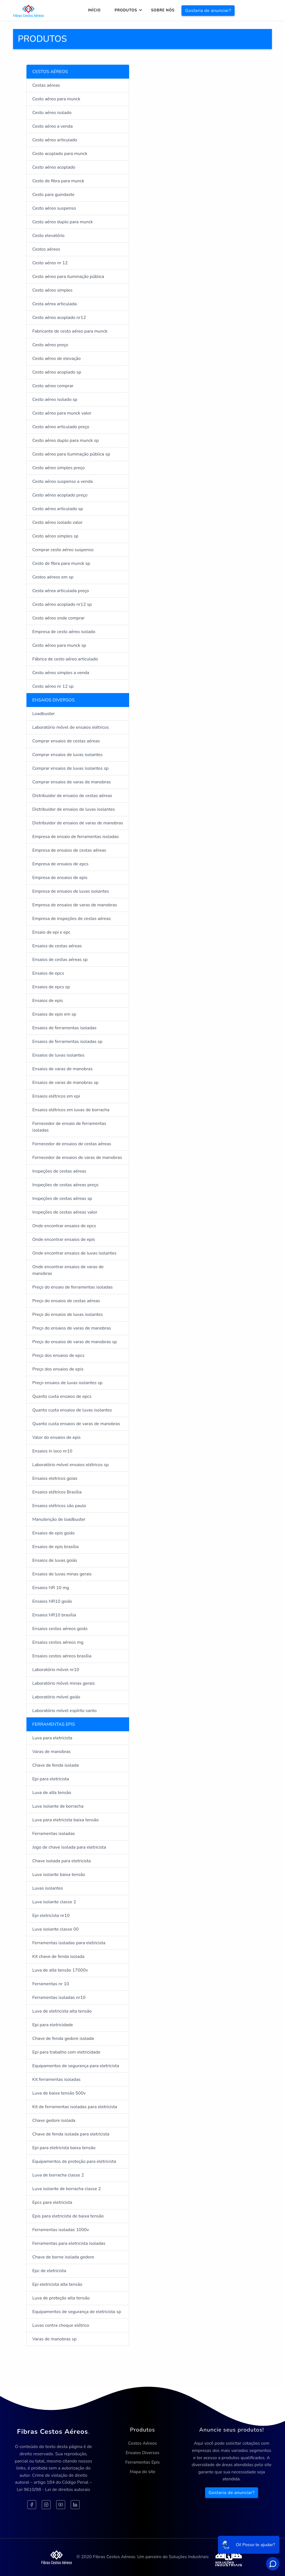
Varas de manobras (51, 1752)
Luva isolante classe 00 (55, 1929)
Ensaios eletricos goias (54, 1478)
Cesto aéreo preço (50, 345)
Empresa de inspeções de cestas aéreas (71, 919)
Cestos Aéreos (142, 2443)
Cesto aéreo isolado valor (57, 522)
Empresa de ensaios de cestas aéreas (69, 850)
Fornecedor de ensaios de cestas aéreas (71, 1144)
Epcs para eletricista (52, 2202)
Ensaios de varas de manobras (62, 1069)
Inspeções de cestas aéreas (59, 1171)
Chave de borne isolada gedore (63, 2257)
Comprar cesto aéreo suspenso (63, 550)
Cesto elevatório (48, 236)
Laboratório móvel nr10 (55, 1670)
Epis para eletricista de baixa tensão (68, 2216)
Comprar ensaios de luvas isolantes (67, 755)
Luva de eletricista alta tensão (62, 2011)
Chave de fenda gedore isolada (63, 2038)
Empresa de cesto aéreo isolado (63, 632)
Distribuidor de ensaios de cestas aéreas (72, 796)
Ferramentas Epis (142, 2462)
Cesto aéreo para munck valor (61, 413)
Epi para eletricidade (52, 2025)
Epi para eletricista (50, 1779)
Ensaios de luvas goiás (54, 1560)
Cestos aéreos (46, 249)
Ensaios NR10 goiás (52, 1601)
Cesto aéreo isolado (52, 113)
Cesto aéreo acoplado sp (56, 372)
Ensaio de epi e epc (51, 932)
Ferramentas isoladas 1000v (60, 2230)
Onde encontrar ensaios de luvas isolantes (74, 1253)
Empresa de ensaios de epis (59, 878)
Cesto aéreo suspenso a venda (62, 481)
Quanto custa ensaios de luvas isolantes (72, 1410)
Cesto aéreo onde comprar (58, 618)
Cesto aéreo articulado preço (60, 427)
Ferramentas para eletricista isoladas (68, 2243)
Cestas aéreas (46, 85)
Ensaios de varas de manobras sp (65, 1082)
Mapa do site (142, 2472)
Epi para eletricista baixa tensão (63, 2148)
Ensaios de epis (47, 1001)
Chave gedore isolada (53, 2120)
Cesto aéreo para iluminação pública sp (71, 454)
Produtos (126, 10)
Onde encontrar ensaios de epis (63, 1239)
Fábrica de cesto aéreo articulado (65, 659)
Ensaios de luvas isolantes (58, 1055)
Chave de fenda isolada (55, 1765)
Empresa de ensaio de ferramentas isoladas (75, 837)
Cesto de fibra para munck (58, 181)
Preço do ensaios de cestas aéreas (66, 1301)
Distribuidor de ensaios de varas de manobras (77, 823)
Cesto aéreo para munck (56, 99)
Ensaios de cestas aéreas (57, 946)
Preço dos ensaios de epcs (58, 1355)
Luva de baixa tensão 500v (59, 2093)
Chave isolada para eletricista (61, 1861)
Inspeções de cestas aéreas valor (64, 1212)
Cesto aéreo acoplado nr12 (59, 317)
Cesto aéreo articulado (54, 140)
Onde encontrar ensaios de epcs (64, 1226)
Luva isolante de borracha (57, 1806)
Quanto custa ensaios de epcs (62, 1396)
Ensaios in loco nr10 (52, 1451)
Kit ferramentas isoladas (56, 2079)
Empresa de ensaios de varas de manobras (74, 905)
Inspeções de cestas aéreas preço (65, 1185)
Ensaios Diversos (142, 2453)
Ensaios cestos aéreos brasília (62, 1656)
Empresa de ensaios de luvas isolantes (70, 891)
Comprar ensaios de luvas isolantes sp (70, 768)
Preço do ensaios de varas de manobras (71, 1328)
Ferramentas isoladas (53, 1834)
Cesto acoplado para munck (59, 154)
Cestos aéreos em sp (52, 577)
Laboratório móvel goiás (56, 1697)
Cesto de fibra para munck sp (61, 563)
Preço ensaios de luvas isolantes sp (67, 1383)
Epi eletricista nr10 (51, 1915)
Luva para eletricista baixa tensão (65, 1820)
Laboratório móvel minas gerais (63, 1683)
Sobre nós (163, 10)
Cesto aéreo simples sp (55, 536)
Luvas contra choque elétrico (60, 2325)
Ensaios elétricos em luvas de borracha (70, 1110)
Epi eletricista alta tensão (57, 2284)
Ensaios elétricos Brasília (57, 1492)
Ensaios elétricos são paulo (59, 1506)
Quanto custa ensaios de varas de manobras (76, 1424)
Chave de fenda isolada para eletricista (70, 2134)
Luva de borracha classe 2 (58, 2175)
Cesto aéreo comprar (52, 386)
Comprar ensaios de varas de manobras (71, 782)
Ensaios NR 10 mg (50, 1588)
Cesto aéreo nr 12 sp (52, 686)
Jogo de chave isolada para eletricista (69, 1847)
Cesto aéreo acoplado (53, 167)
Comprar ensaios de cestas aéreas (66, 741)
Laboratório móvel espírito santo (64, 1711)
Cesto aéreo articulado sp (57, 509)
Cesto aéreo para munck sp (59, 645)
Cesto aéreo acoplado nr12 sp (62, 604)
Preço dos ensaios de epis (57, 1369)
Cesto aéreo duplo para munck (62, 222)
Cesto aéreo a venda (52, 126)
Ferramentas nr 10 (50, 1984)
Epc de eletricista (49, 2271)
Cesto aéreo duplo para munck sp (65, 440)
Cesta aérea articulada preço (60, 591)
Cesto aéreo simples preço (58, 468)
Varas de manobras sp (54, 2339)
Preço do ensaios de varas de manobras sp (74, 1342)
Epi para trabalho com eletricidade (66, 2052)
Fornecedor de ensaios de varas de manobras (77, 1157)
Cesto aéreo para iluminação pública (68, 276)
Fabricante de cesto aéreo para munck (69, 331)
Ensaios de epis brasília (55, 1547)
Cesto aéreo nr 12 (50, 263)
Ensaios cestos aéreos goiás (60, 1629)
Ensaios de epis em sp (54, 1014)
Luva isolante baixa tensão (58, 1875)
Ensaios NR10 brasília (54, 1615)
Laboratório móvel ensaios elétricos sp (70, 1465)
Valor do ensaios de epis (56, 1437)
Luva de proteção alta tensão (61, 2298)
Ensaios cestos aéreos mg (57, 1642)
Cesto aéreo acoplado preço (59, 495)
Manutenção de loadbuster (58, 1519)
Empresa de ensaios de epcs (60, 864)
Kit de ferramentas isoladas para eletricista (74, 2107)
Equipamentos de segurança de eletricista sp (76, 2312)
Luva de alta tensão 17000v (60, 1970)
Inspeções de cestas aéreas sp (62, 1198)
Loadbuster (43, 714)
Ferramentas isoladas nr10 (58, 1997)
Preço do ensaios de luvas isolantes (67, 1314)
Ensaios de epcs (48, 973)
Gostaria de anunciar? (208, 11)
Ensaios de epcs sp (51, 987)
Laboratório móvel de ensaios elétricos (70, 727)
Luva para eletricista (52, 1738)
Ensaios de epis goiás (53, 1533)
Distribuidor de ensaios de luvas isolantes (73, 809)
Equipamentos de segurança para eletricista (75, 2066)
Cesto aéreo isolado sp (54, 399)
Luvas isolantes (47, 1888)
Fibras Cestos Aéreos (53, 2431)
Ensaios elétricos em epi (56, 1096)
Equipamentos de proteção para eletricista (74, 2161)
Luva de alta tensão (51, 1793)
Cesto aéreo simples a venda (60, 673)
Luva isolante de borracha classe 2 (66, 2189)
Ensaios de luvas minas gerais (62, 1574)
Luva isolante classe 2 (54, 1902)
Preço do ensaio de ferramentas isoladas (72, 1287)
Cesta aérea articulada (54, 304)
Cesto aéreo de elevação (56, 358)
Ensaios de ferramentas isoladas (64, 1028)
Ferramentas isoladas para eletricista (68, 1943)
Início (94, 10)
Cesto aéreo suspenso (54, 208)
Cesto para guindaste (53, 195)
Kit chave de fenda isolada (58, 1956)
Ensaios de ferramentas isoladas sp (67, 1041)
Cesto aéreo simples (52, 290)
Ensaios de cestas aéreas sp (60, 960)
